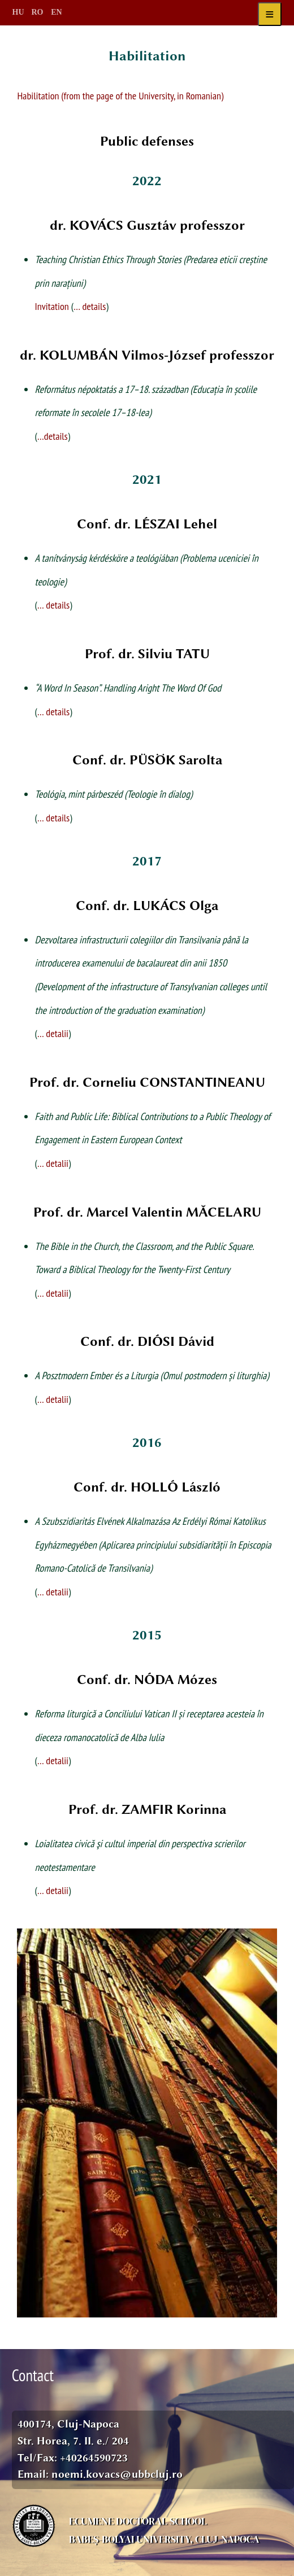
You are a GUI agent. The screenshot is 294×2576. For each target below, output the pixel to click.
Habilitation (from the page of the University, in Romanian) (120, 95)
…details (52, 436)
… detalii (52, 1033)
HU (18, 12)
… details (90, 306)
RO (38, 12)
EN (56, 12)
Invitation (52, 306)
